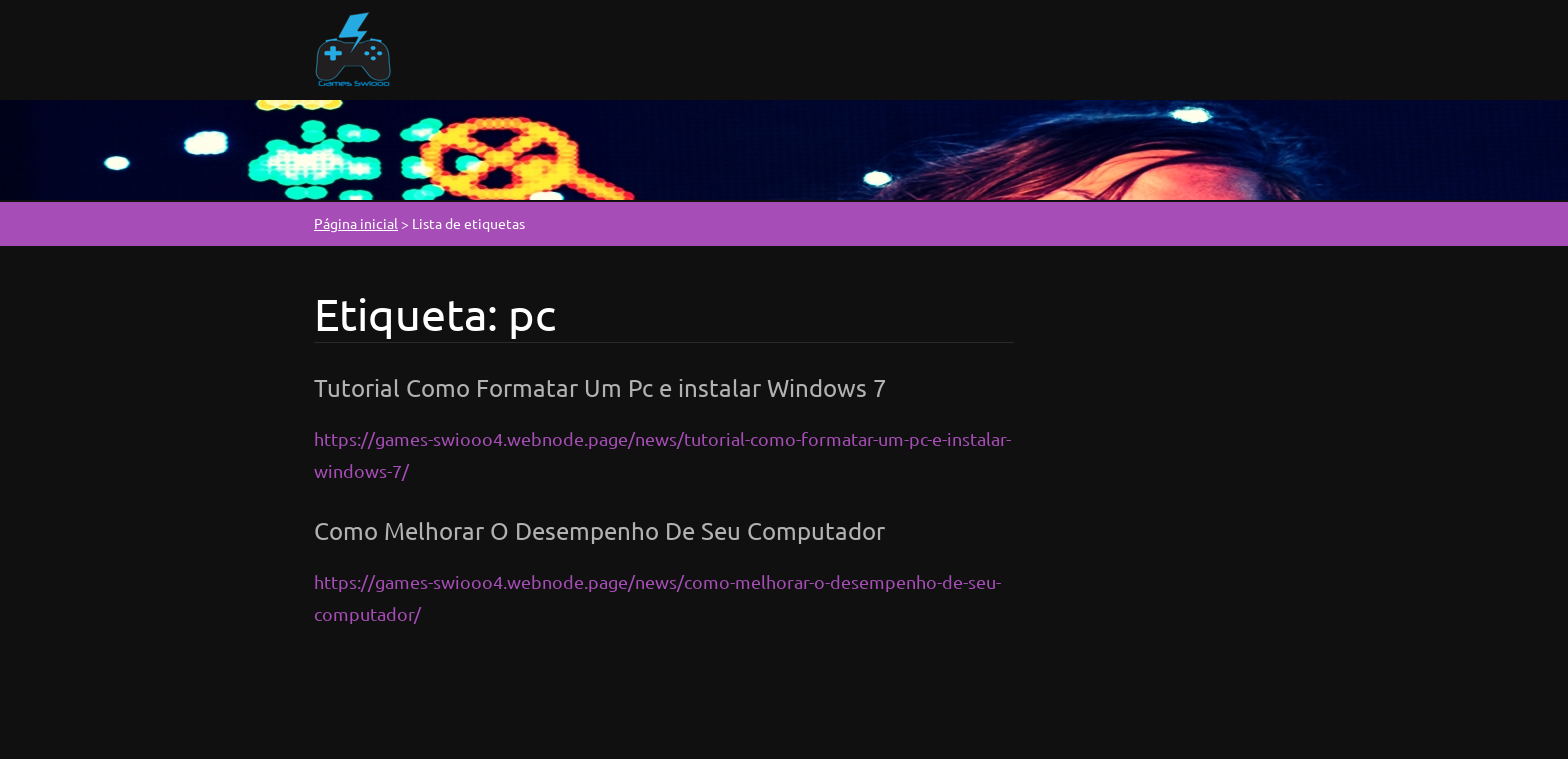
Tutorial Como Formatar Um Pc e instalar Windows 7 (600, 387)
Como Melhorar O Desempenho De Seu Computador (599, 530)
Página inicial (356, 223)
